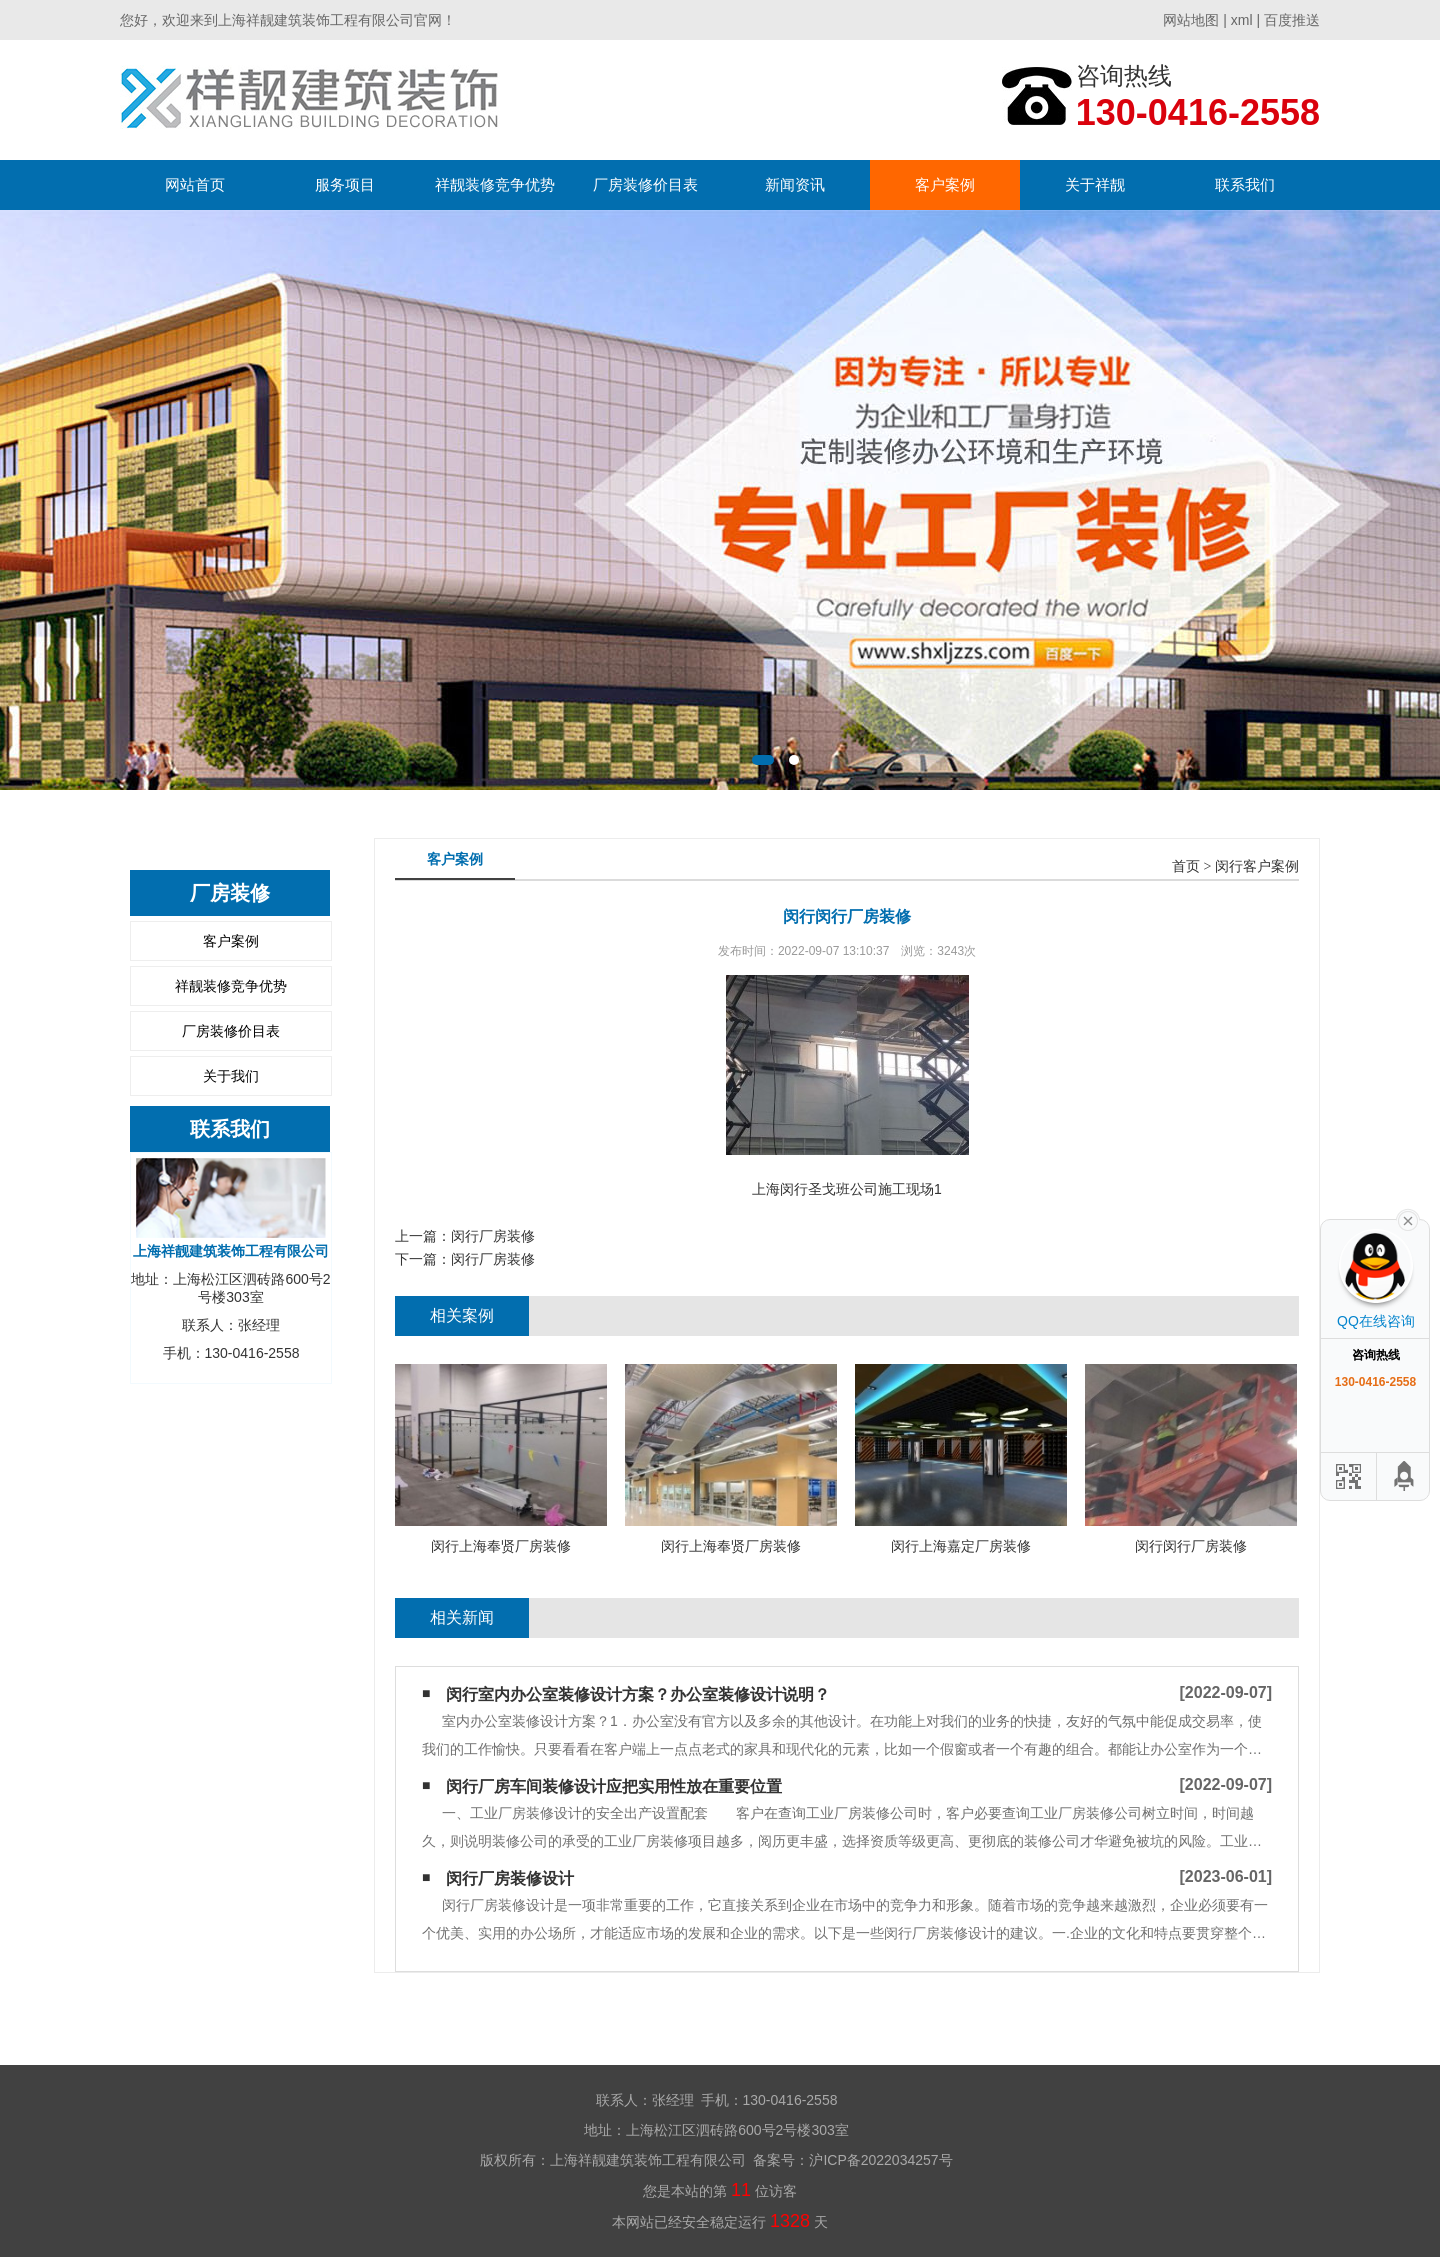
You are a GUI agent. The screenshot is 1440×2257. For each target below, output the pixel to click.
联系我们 (1245, 184)
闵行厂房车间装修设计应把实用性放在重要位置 (614, 1786)
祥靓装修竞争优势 (495, 184)
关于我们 (231, 1076)
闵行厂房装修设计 (510, 1878)
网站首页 (195, 184)
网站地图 (1191, 20)
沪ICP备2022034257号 (880, 2160)
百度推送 (1292, 20)
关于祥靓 (1095, 184)
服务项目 (345, 184)
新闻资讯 (795, 184)
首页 (1186, 866)
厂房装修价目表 (645, 184)
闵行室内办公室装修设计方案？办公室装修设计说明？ (638, 1694)
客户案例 (945, 184)
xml (1242, 20)
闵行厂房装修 (493, 1236)
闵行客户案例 (1257, 866)
